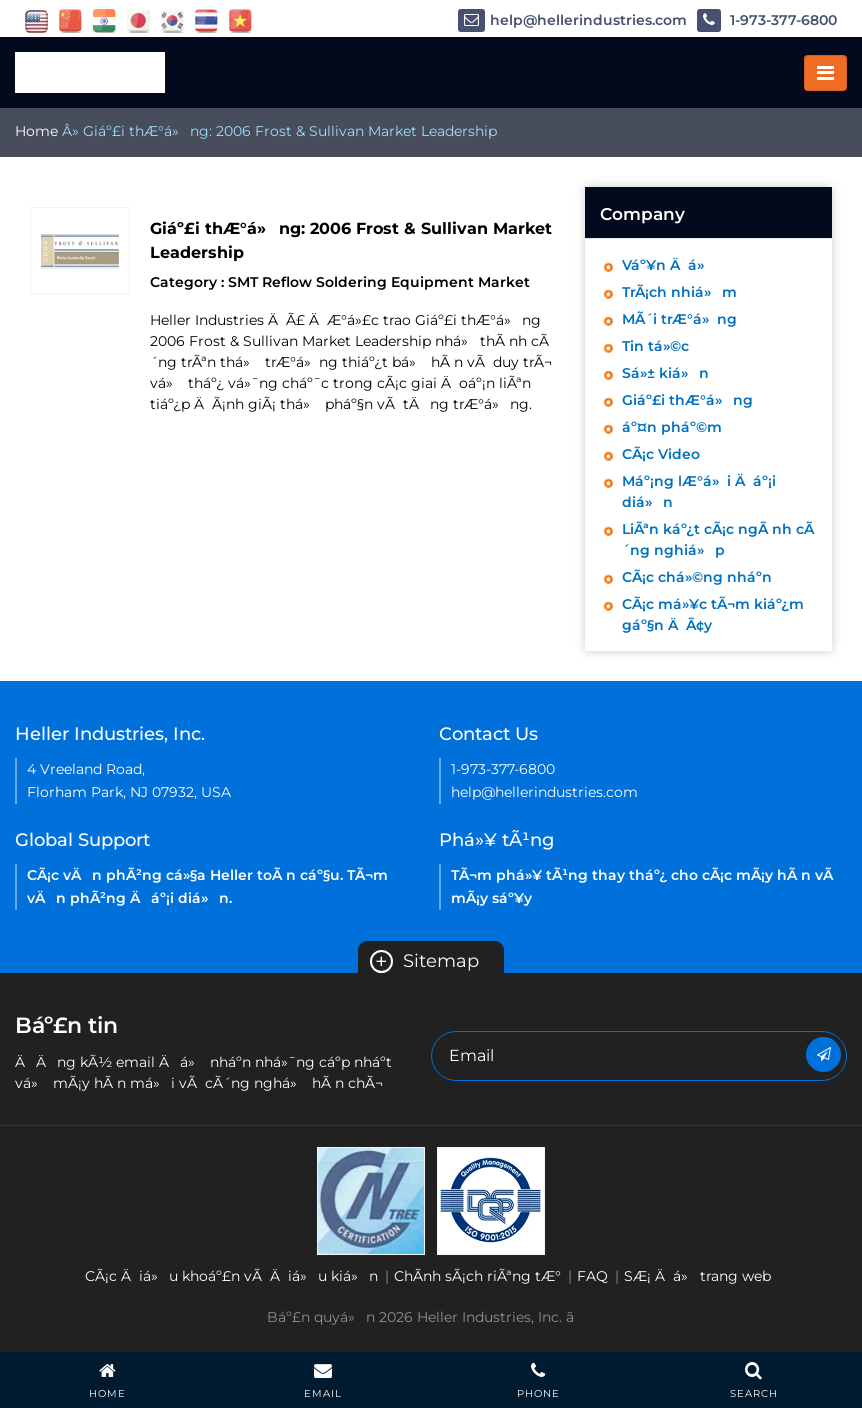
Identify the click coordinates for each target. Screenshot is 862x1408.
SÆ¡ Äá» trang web (697, 1276)
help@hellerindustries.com (572, 20)
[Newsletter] (823, 1054)
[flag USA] (36, 20)
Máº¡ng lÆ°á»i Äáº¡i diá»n (699, 491)
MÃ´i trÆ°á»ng (679, 319)
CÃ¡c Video (661, 454)
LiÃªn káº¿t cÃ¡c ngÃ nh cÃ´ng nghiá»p (718, 539)
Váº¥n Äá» (668, 265)
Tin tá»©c (655, 346)
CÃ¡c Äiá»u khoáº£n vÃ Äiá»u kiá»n (231, 1276)
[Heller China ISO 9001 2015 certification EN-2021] (491, 1199)
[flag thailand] (206, 20)
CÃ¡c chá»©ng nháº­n (697, 577)
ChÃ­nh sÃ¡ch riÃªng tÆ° (477, 1276)
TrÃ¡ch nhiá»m (679, 292)
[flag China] (70, 20)
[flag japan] (138, 20)
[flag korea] (172, 20)
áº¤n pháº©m (672, 427)
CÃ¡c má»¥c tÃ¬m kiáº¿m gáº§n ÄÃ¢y (713, 614)
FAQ (592, 1276)
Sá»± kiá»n (665, 373)
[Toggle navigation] (825, 73)
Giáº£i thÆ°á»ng (687, 400)
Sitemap (424, 961)
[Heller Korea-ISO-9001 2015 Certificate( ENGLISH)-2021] (371, 1199)
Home (36, 131)
